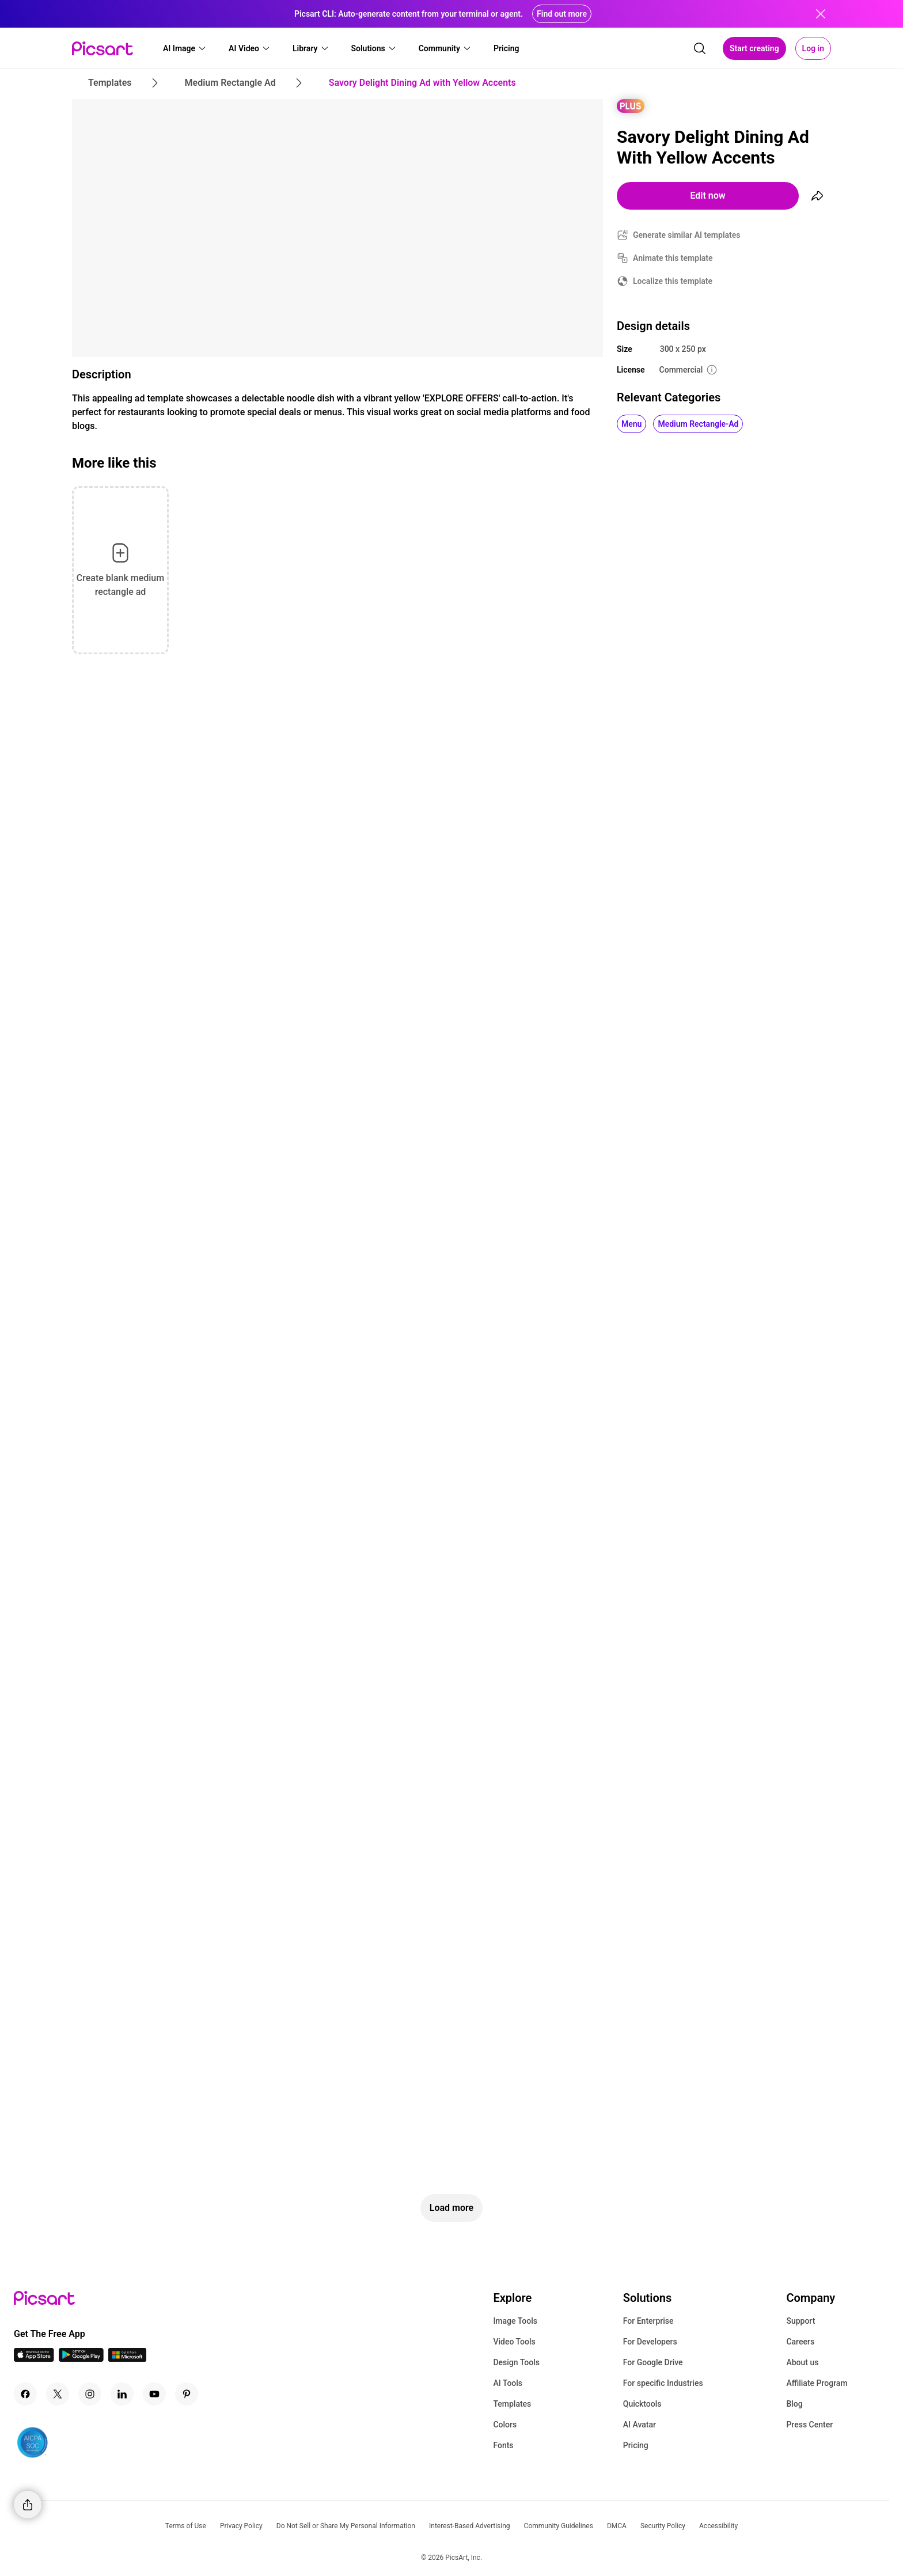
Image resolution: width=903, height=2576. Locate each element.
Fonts (503, 2445)
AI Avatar (639, 2424)
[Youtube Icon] (154, 2394)
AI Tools (507, 2383)
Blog (794, 2403)
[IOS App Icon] (34, 2358)
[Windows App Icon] (127, 2358)
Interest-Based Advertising (469, 2526)
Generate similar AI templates (687, 235)
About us (802, 2362)
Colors (505, 2424)
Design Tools (516, 2362)
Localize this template (672, 281)
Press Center (809, 2424)
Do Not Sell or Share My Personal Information (345, 2526)
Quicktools (642, 2403)
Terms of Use (185, 2526)
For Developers (650, 2341)
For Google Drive (653, 2362)
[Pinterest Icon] (186, 2394)
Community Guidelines (558, 2526)
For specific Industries (663, 2383)
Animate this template (673, 258)
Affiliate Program (816, 2383)
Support (800, 2320)
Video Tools (514, 2341)
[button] (185, 48)
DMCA (617, 2526)
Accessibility (718, 2526)
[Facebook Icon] (25, 2394)
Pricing (635, 2445)
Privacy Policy (241, 2526)
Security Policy (662, 2526)
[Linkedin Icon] (122, 2394)
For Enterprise (648, 2320)
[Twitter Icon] (57, 2394)
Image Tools (515, 2320)
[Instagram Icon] (89, 2394)
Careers (800, 2341)
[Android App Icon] (81, 2358)
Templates (512, 2403)
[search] (700, 48)
